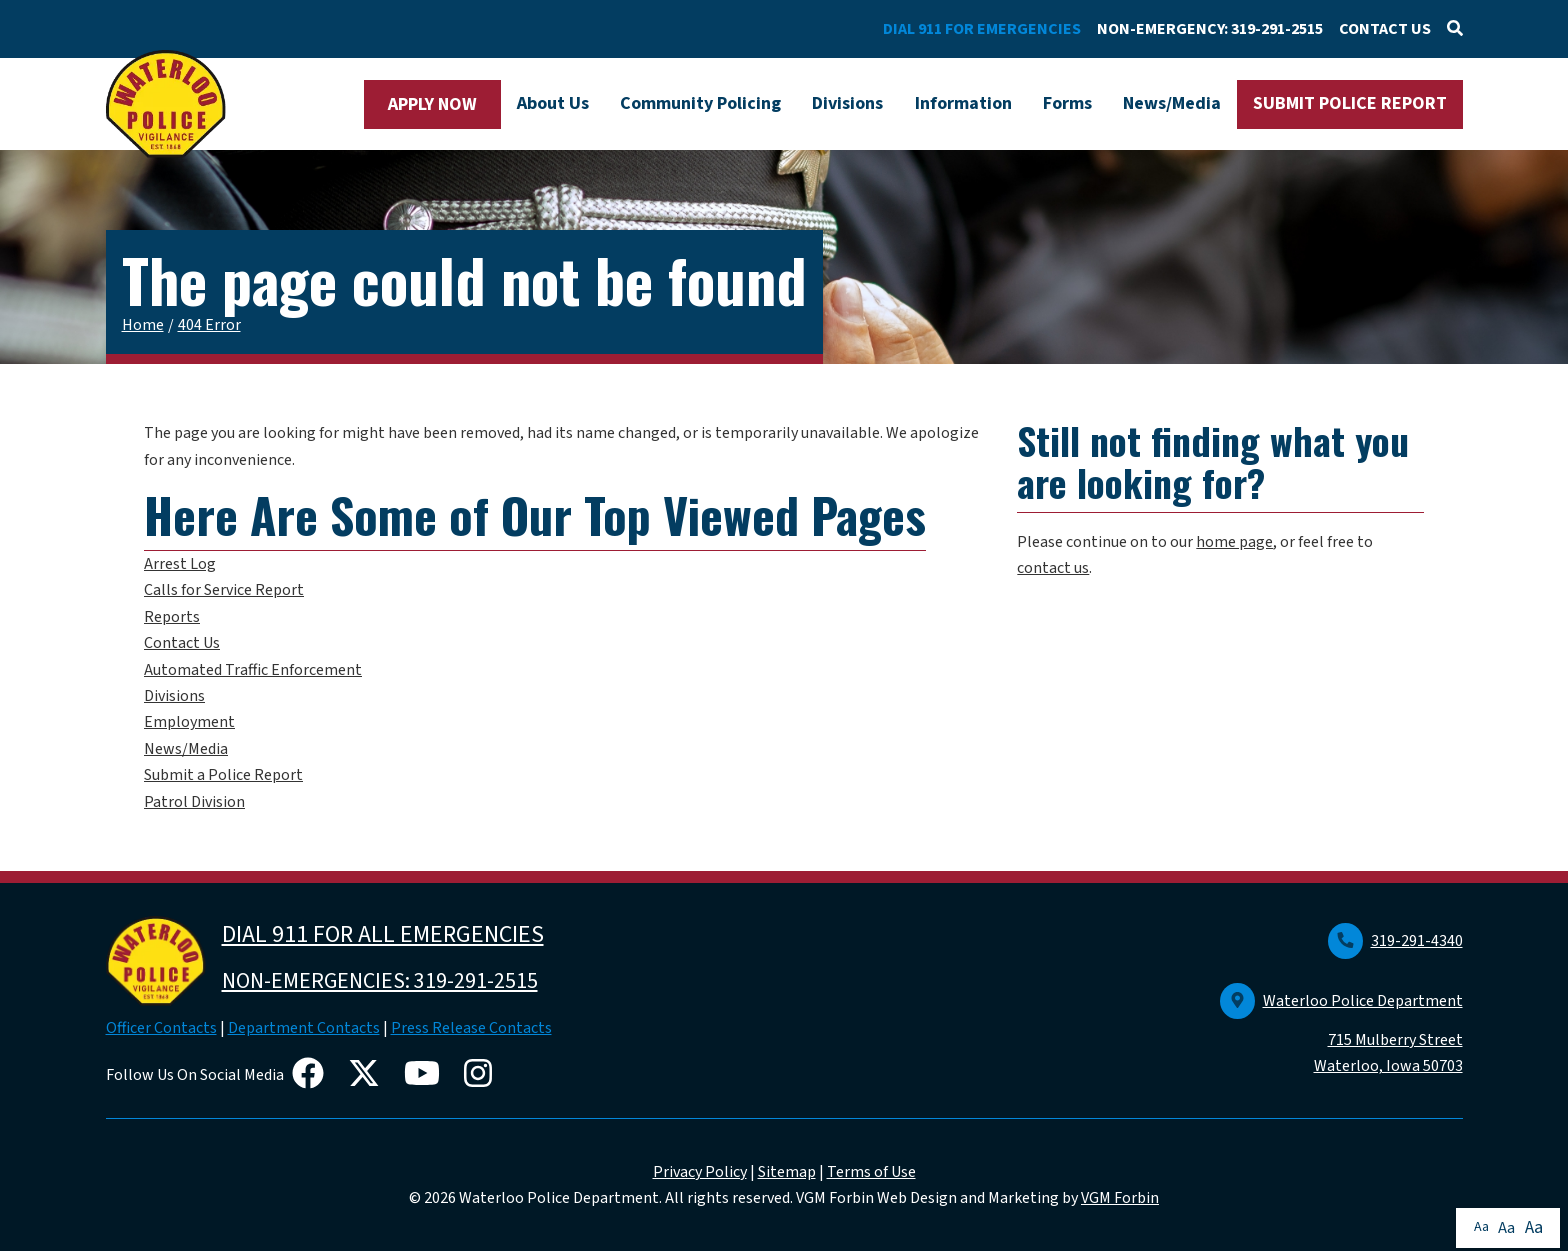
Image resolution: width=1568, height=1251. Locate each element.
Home (143, 325)
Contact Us (182, 643)
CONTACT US (1385, 29)
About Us (553, 103)
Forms (1067, 103)
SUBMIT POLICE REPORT (1350, 103)
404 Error (209, 325)
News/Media (1172, 103)
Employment (189, 722)
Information (963, 103)
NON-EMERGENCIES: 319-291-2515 (380, 981)
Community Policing (700, 103)
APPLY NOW (432, 104)
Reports (172, 617)
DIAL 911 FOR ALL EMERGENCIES (383, 934)
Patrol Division (194, 802)
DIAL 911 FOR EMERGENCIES (982, 29)
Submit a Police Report (223, 775)
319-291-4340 (1395, 941)
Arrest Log (180, 564)
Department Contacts (304, 1028)
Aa (1481, 1227)
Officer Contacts (161, 1028)
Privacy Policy (700, 1172)
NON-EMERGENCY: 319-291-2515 (1210, 29)
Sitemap (787, 1172)
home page (1234, 542)
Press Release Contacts (471, 1028)
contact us (1053, 568)
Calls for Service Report (224, 590)
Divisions (847, 103)
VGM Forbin (1120, 1198)
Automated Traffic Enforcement (253, 670)
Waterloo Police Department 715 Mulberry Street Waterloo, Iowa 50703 (1341, 1034)
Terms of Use (871, 1172)
